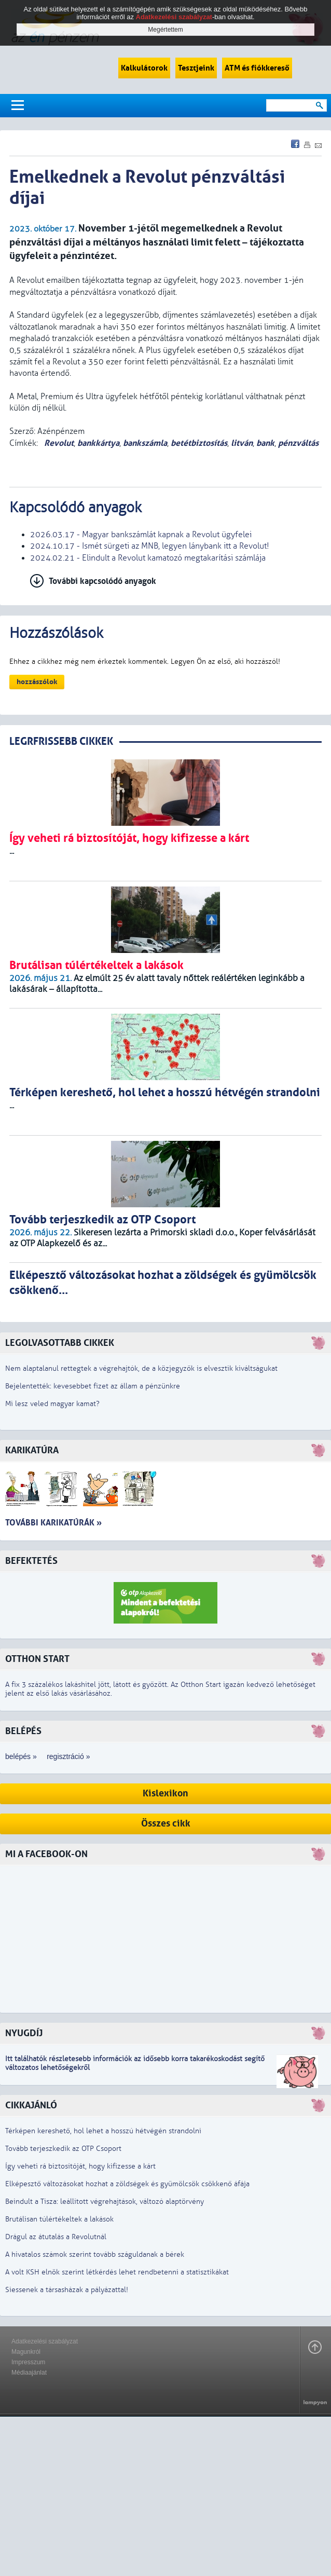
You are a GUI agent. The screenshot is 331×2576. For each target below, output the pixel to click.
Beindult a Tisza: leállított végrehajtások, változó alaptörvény (104, 2201)
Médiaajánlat (29, 2372)
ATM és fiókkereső (257, 68)
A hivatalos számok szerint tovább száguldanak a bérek (94, 2254)
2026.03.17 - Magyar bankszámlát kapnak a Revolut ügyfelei (141, 534)
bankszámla (145, 443)
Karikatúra (32, 1450)
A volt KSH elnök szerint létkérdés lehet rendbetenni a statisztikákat (117, 2272)
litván (242, 443)
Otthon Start (37, 1659)
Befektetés (31, 1561)
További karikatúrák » (53, 1523)
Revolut (58, 443)
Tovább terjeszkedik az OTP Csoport (63, 2148)
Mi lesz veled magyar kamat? (52, 1403)
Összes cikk (165, 1823)
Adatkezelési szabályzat (44, 2341)
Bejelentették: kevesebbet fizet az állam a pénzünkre (92, 1386)
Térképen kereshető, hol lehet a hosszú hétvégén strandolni (103, 2131)
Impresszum (28, 2362)
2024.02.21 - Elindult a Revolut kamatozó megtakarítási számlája (148, 558)
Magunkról (25, 2351)
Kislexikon (165, 1793)
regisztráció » (68, 1756)
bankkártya (98, 443)
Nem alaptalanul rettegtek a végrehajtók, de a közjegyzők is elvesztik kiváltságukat (141, 1368)
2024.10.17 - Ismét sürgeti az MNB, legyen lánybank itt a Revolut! (149, 546)
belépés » (21, 1756)
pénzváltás (298, 443)
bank (265, 443)
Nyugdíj (24, 2033)
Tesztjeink (196, 68)
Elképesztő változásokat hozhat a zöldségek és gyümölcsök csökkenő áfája (127, 2183)
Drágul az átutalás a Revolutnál (55, 2236)
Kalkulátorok (144, 68)
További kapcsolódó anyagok (102, 581)
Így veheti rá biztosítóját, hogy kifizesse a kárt (80, 2166)
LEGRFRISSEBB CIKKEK (61, 741)
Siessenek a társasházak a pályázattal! (66, 2289)
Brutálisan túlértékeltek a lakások (59, 2219)
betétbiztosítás (199, 443)
